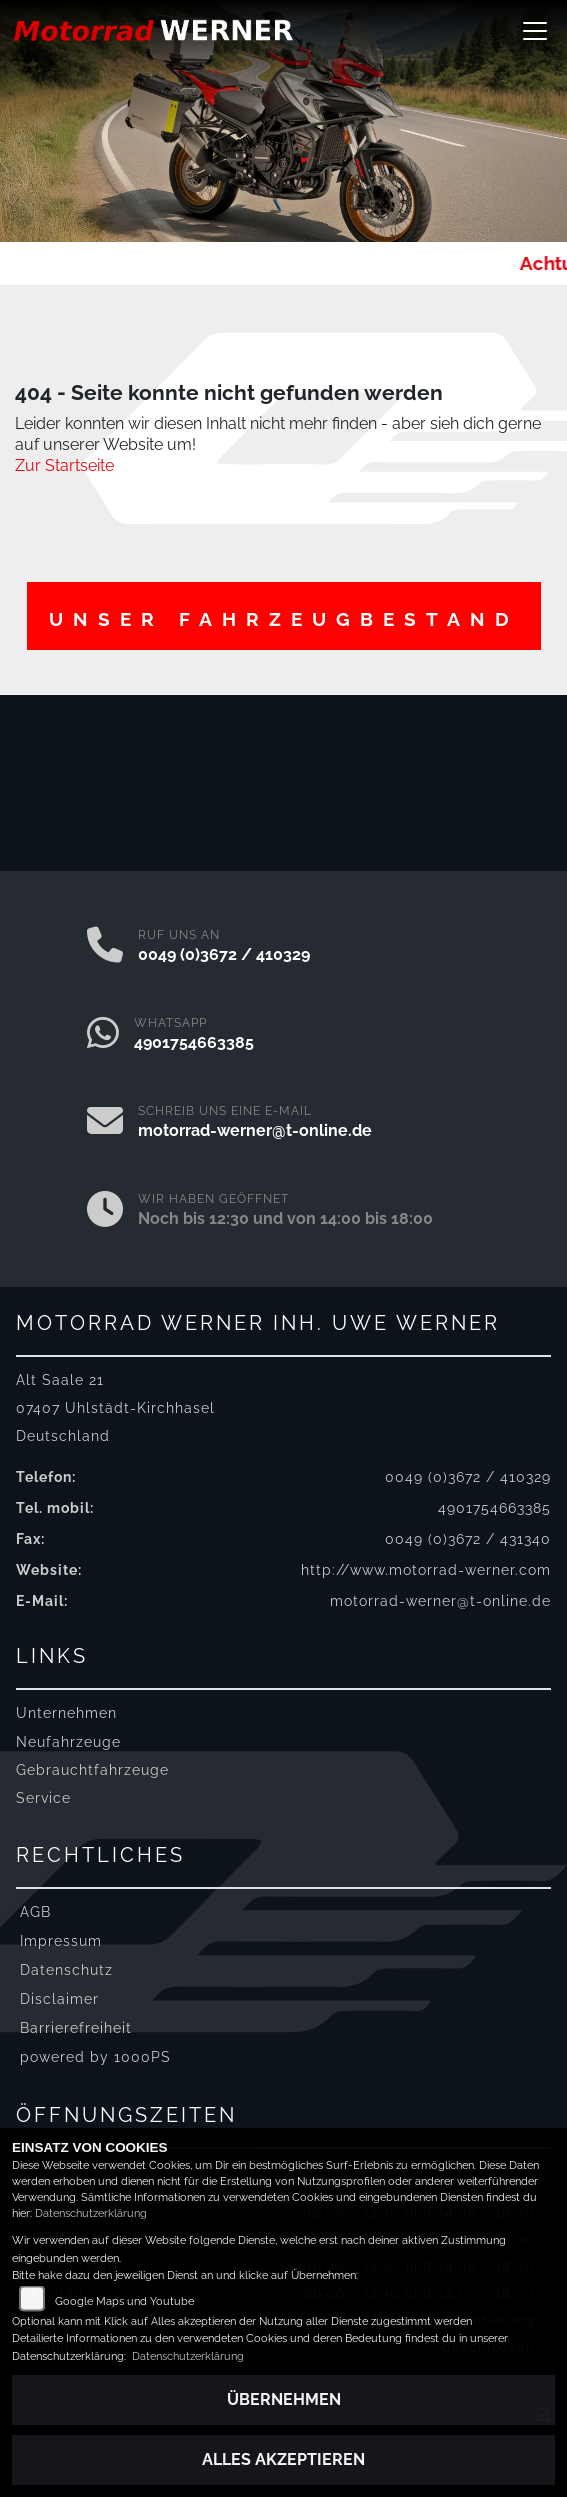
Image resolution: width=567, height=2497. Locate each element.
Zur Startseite (64, 465)
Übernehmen (284, 2399)
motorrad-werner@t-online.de (255, 1130)
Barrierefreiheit (76, 2027)
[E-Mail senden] (105, 1123)
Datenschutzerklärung (91, 2213)
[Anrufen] (105, 947)
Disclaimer (59, 1998)
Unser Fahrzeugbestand (284, 619)
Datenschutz (66, 1969)
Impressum (61, 1940)
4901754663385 (194, 1042)
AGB (35, 1911)
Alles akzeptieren (283, 2459)
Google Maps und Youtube (124, 2301)
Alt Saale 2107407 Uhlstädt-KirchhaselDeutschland (115, 1407)
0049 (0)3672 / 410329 (224, 954)
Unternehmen (66, 1712)
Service (43, 1797)
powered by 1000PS (95, 2056)
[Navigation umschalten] (535, 31)
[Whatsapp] (103, 1035)
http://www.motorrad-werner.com (426, 1569)
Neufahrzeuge (68, 1741)
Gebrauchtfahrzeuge (92, 1769)
